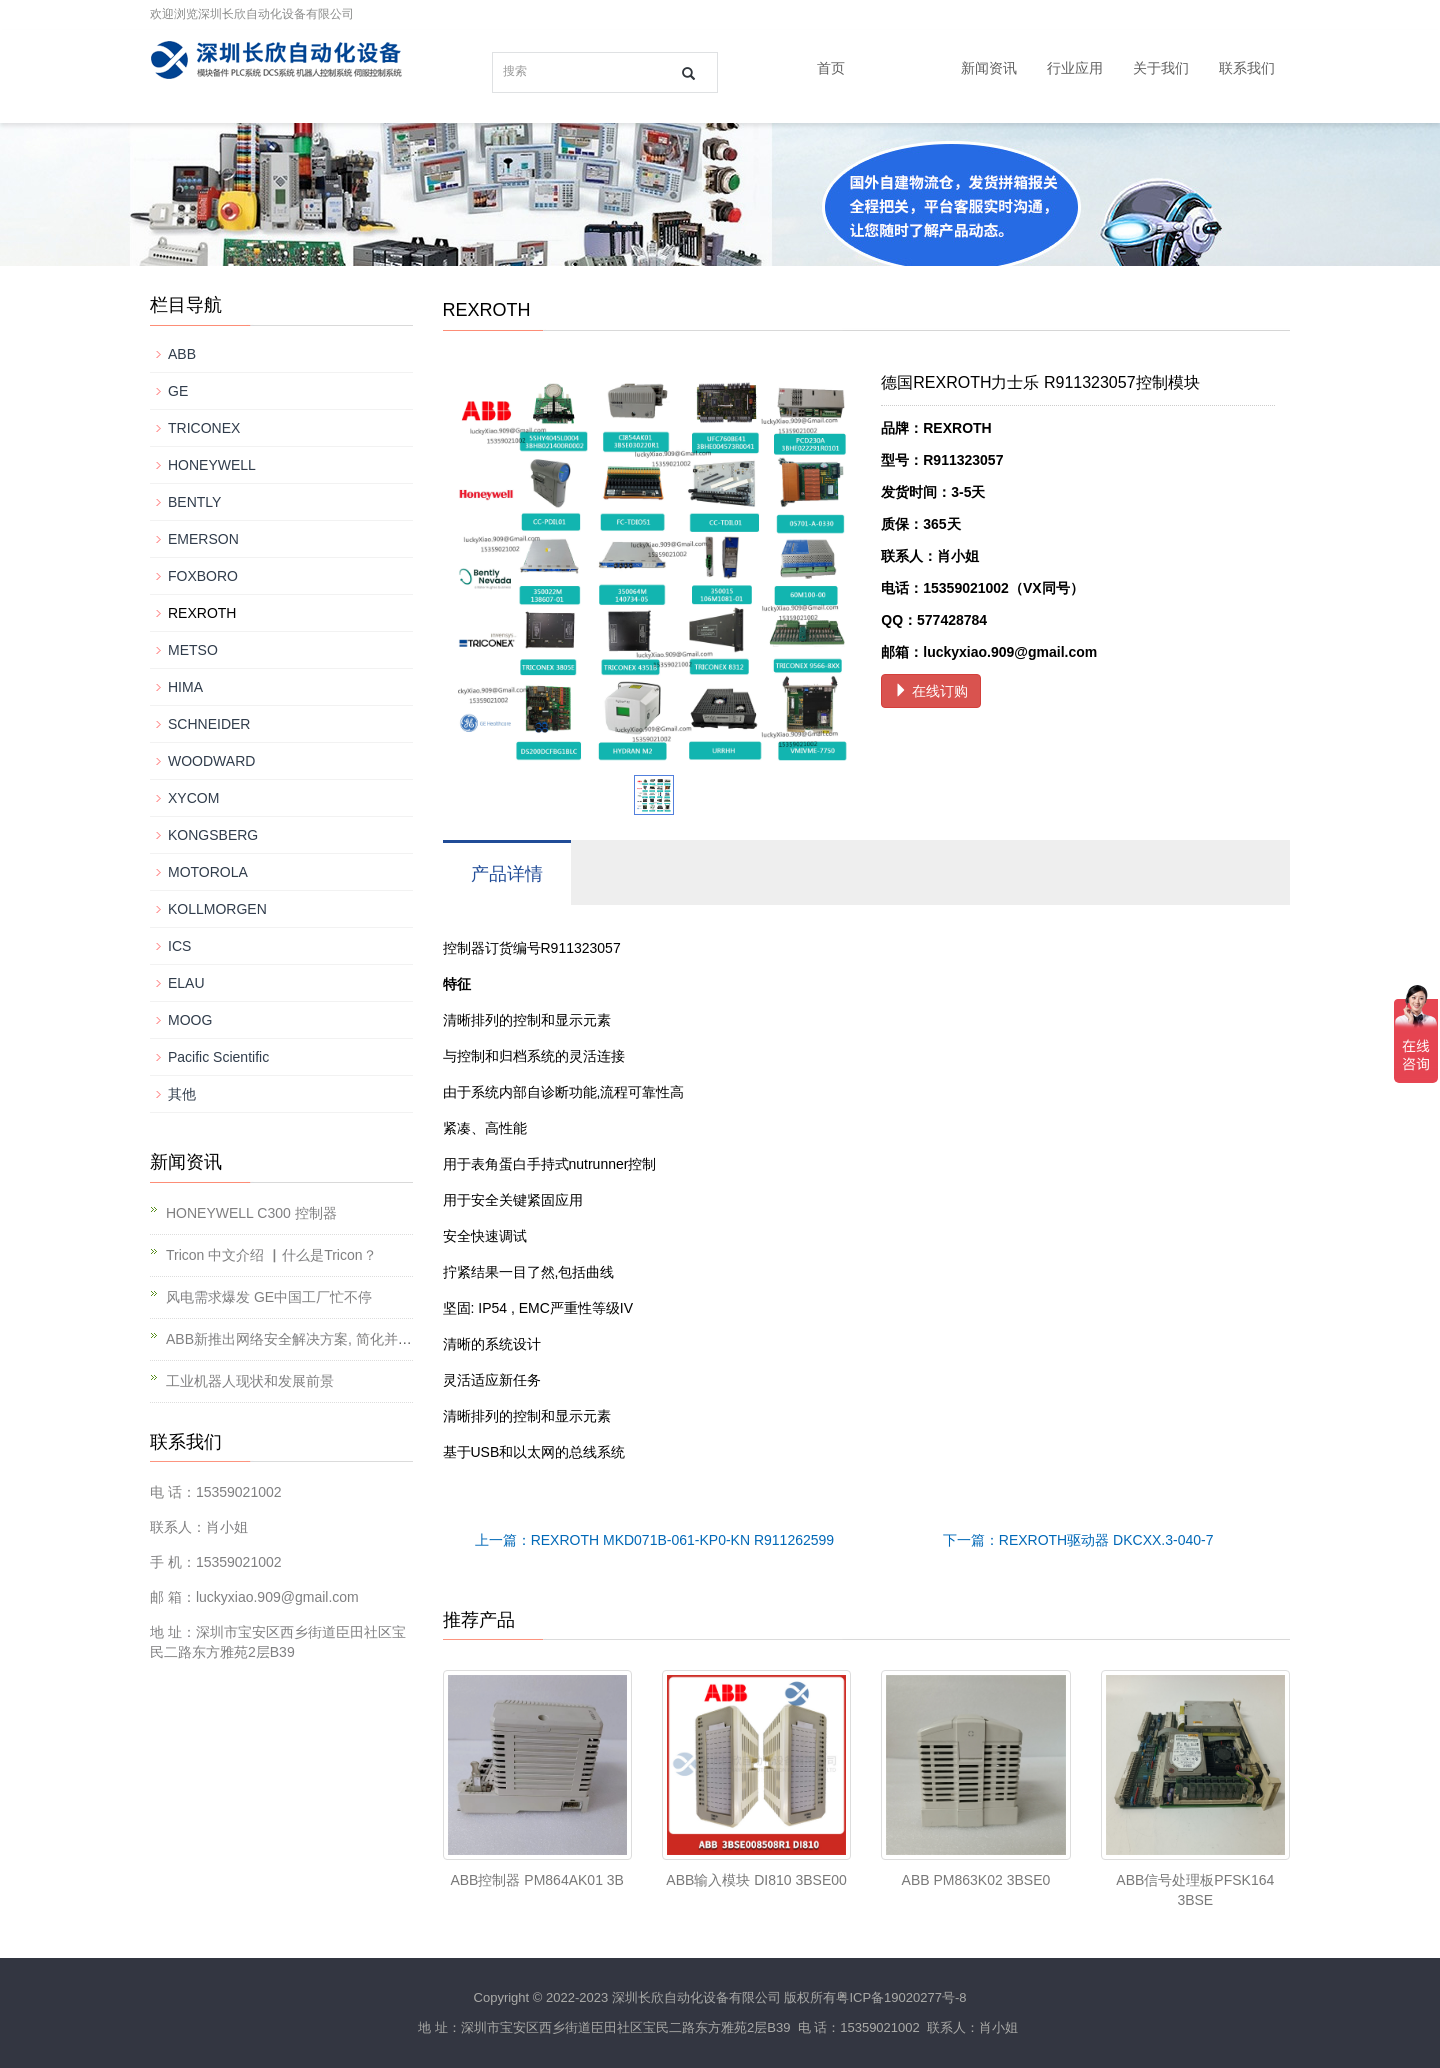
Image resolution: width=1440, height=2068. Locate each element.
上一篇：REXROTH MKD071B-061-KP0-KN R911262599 (654, 1540)
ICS (179, 946)
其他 (182, 1094)
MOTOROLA (208, 872)
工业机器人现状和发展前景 (250, 1381)
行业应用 (1075, 68)
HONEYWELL (212, 465)
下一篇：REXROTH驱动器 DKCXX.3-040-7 (1078, 1540)
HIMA (185, 687)
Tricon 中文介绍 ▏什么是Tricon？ (271, 1255)
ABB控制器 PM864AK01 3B (537, 1880)
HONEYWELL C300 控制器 (251, 1213)
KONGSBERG (213, 835)
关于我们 (1161, 68)
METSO (193, 650)
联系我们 (1247, 68)
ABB (182, 354)
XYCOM (193, 798)
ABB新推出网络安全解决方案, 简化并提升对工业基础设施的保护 (366, 1339)
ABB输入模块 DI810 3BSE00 (756, 1880)
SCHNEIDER (209, 724)
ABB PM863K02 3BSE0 (976, 1880)
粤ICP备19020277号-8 (901, 1997)
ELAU (186, 983)
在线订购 (931, 691)
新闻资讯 (989, 68)
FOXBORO (203, 576)
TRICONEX (204, 428)
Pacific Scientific (218, 1057)
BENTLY (194, 502)
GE (178, 391)
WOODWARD (211, 761)
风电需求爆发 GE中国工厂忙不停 (269, 1297)
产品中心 (903, 68)
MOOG (190, 1020)
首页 (831, 68)
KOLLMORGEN (217, 909)
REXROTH (202, 613)
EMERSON (203, 539)
